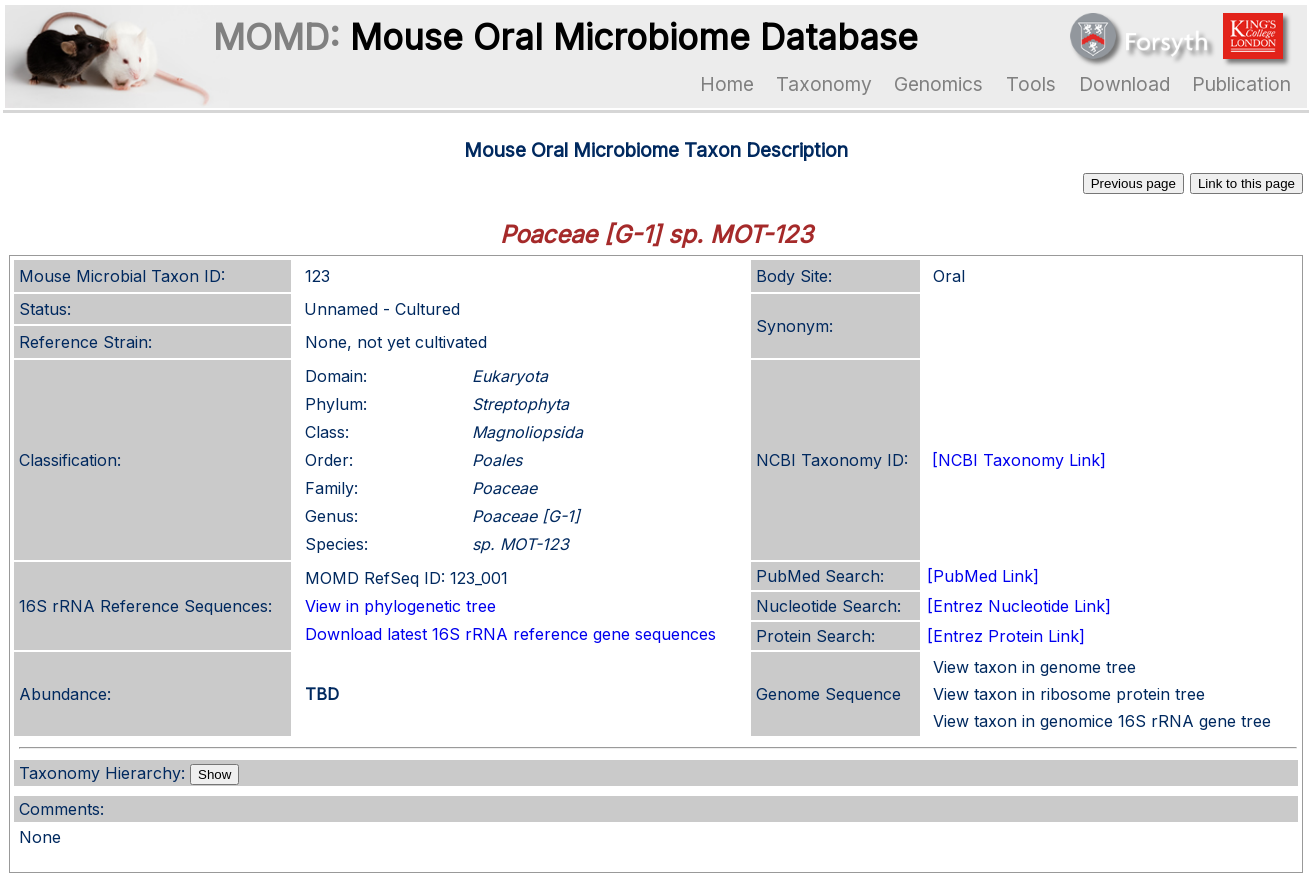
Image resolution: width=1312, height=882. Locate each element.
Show (214, 774)
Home (727, 84)
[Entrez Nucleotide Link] (1019, 606)
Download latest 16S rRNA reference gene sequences (510, 634)
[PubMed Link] (983, 576)
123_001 (479, 578)
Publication (1241, 84)
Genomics (938, 84)
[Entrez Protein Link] (1006, 636)
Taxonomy (824, 84)
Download (1124, 84)
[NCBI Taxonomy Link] (1019, 460)
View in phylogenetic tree (400, 606)
